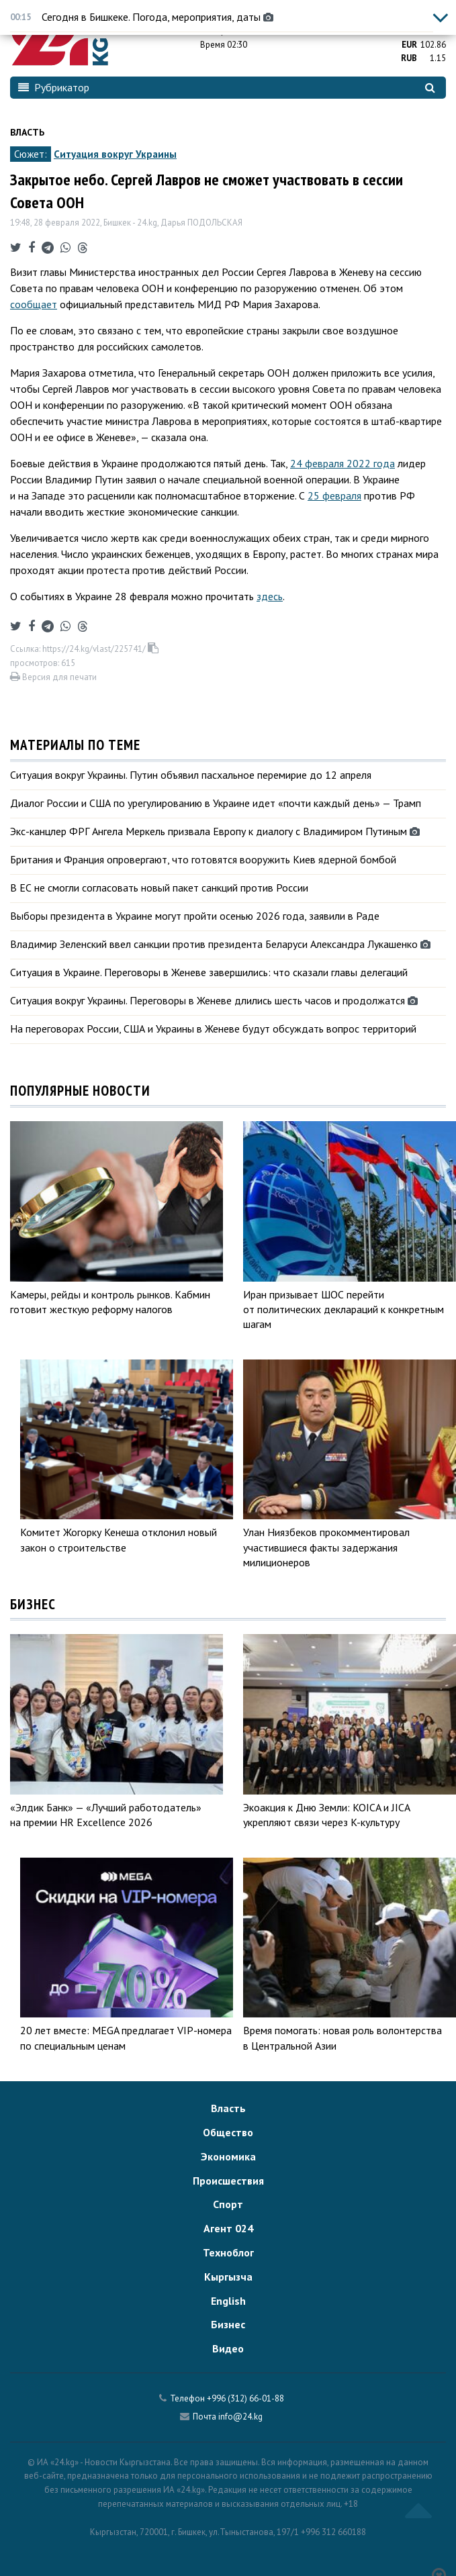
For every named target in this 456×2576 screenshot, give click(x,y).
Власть (27, 132)
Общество (228, 2132)
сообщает (33, 304)
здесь (270, 596)
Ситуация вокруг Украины (115, 154)
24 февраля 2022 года (342, 463)
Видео (228, 2348)
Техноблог (228, 2252)
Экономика (228, 2156)
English (228, 2300)
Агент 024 (228, 2228)
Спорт (228, 2204)
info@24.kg (240, 2416)
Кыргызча (228, 2276)
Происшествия (228, 2180)
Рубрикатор (53, 87)
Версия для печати (53, 677)
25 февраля (334, 495)
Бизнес (228, 2324)
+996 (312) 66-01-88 (245, 2398)
